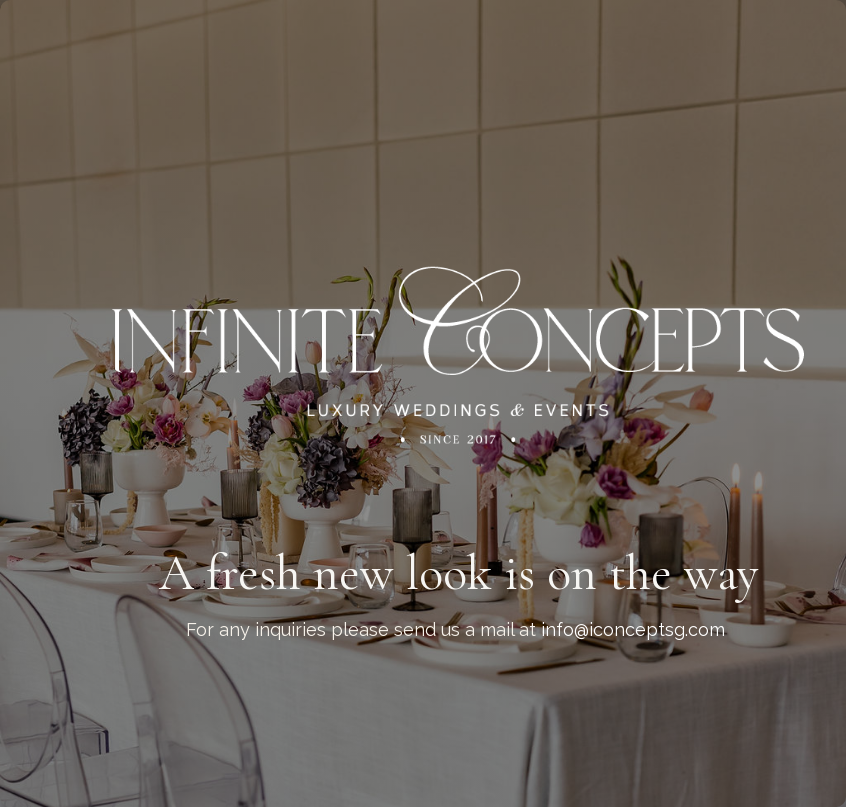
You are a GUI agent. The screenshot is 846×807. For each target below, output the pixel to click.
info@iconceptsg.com (633, 629)
